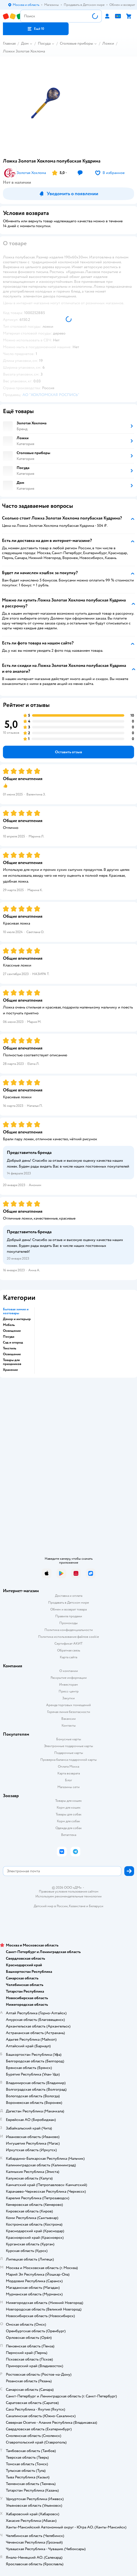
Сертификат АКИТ (68, 1643)
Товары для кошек (68, 1801)
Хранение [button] (10, 1370)
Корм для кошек (69, 1807)
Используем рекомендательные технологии (68, 1896)
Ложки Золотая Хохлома (24, 51)
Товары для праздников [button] (12, 1362)
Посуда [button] (8, 1337)
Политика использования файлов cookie (68, 1637)
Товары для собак (69, 1814)
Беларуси (96, 1906)
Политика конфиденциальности (68, 1630)
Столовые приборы (76, 43)
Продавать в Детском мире (68, 1602)
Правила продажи (68, 1616)
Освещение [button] (12, 1331)
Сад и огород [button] (13, 1342)
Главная (9, 43)
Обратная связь (68, 1650)
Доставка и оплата (68, 1596)
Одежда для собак (68, 1828)
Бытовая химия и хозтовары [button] (16, 1311)
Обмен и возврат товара (68, 1609)
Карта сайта (68, 1657)
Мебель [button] (9, 1325)
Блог (68, 1780)
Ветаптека (68, 1835)
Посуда (44, 43)
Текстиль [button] (9, 1348)
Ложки (108, 43)
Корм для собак (68, 1821)
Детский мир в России (51, 1906)
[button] (36, 28)
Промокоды (68, 1623)
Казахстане (77, 1906)
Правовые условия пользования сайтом (68, 1892)
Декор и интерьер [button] (17, 1319)
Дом (25, 43)
